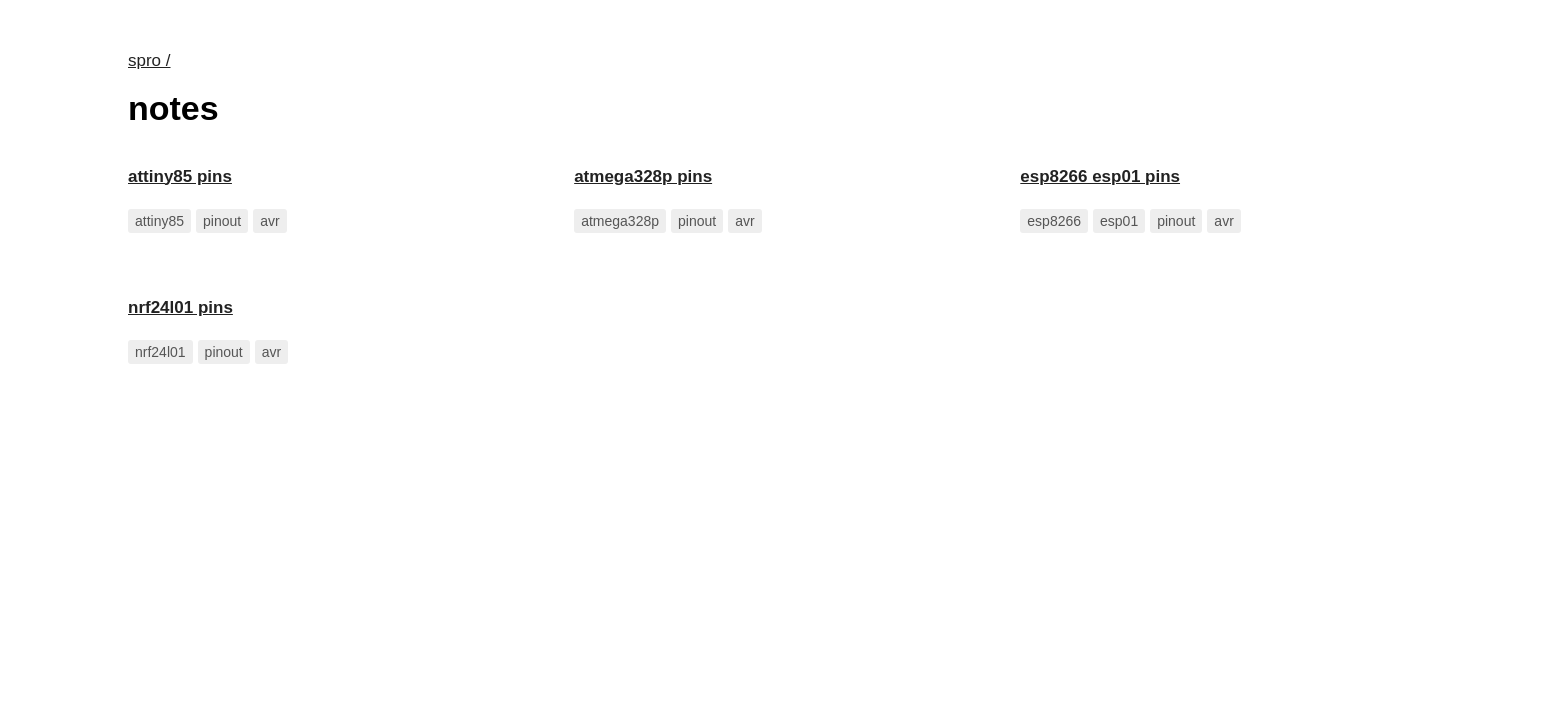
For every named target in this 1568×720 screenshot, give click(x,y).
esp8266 (1054, 221)
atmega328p (620, 221)
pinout (222, 221)
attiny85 (159, 221)
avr (269, 221)
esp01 (1119, 221)
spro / (149, 60)
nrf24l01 (160, 352)
